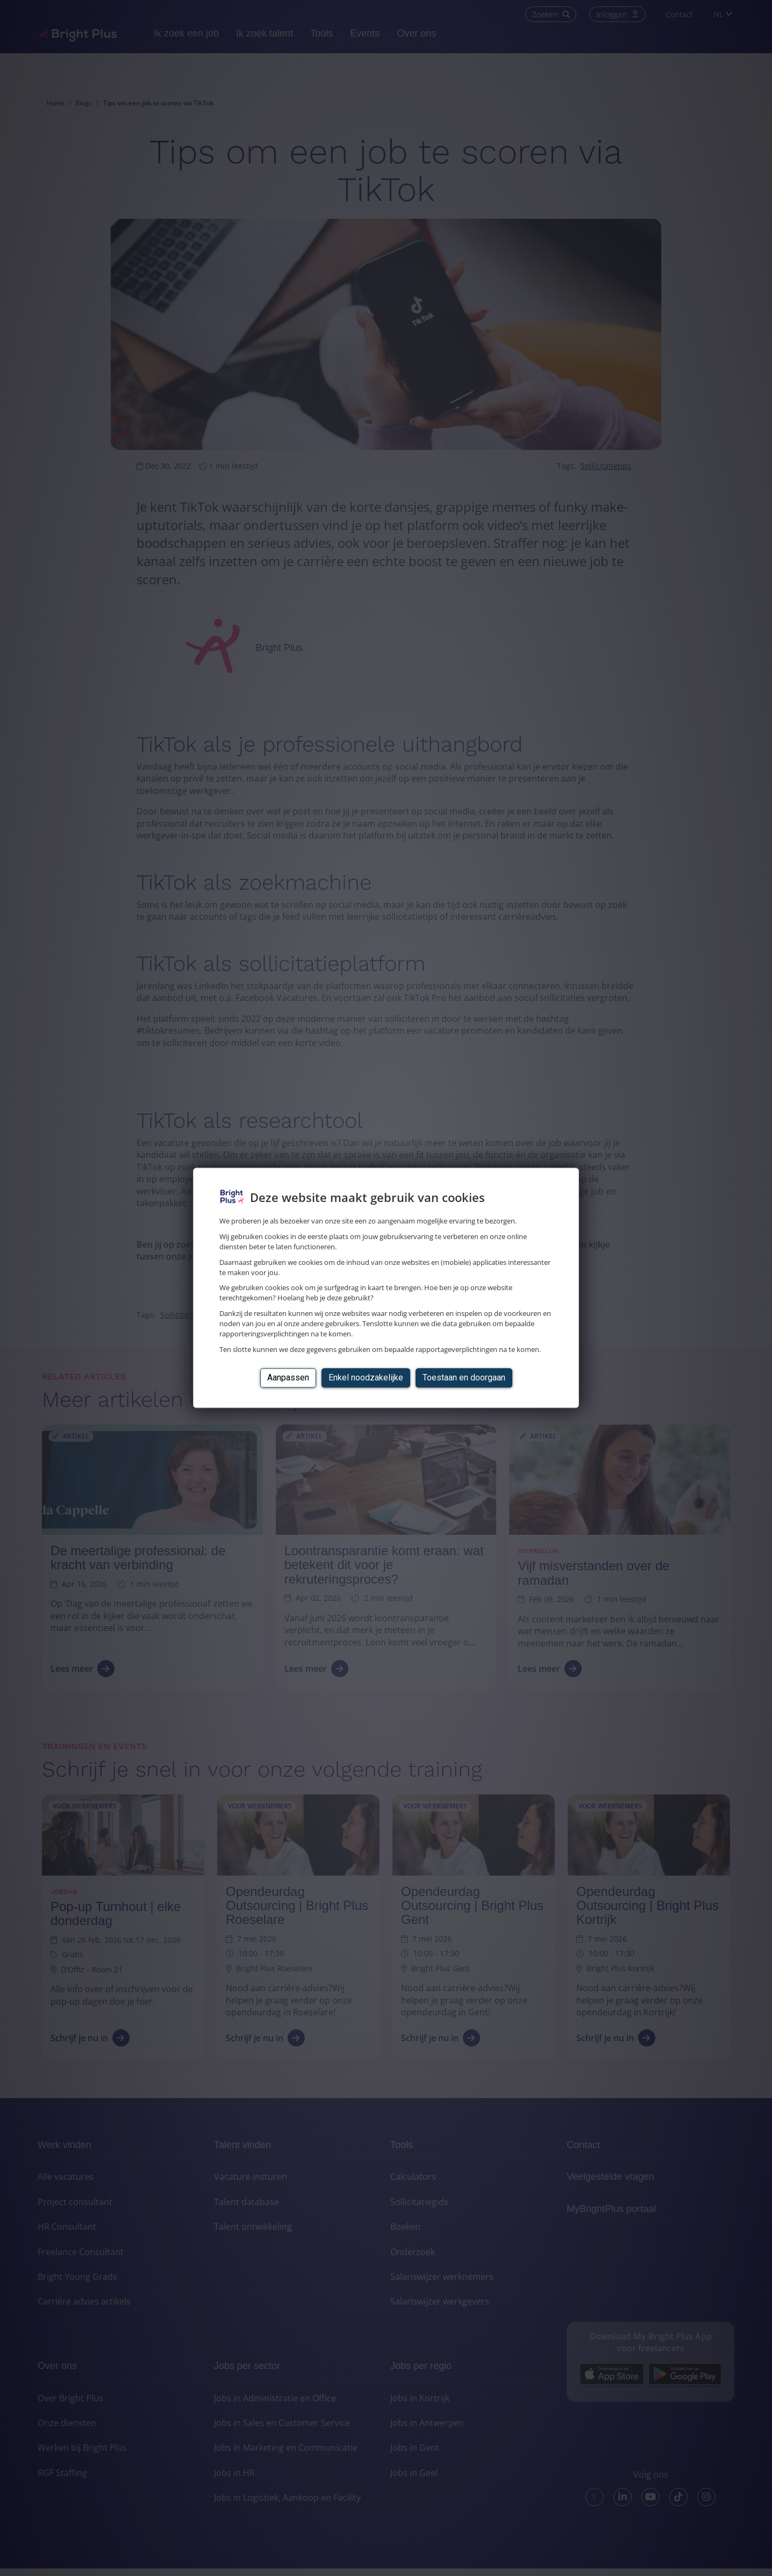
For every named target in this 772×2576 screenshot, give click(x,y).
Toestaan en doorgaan (464, 1377)
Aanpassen (288, 1377)
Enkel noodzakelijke (365, 1377)
